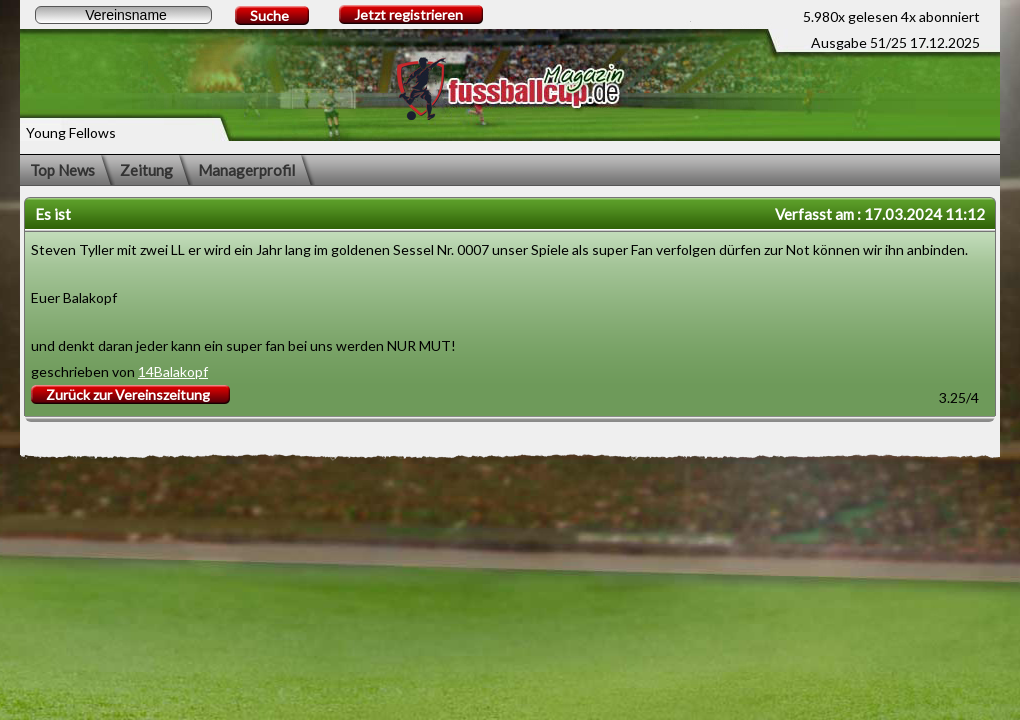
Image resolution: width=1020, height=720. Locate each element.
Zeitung (146, 170)
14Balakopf (173, 371)
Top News (62, 170)
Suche (269, 15)
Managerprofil (246, 170)
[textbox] (123, 15)
